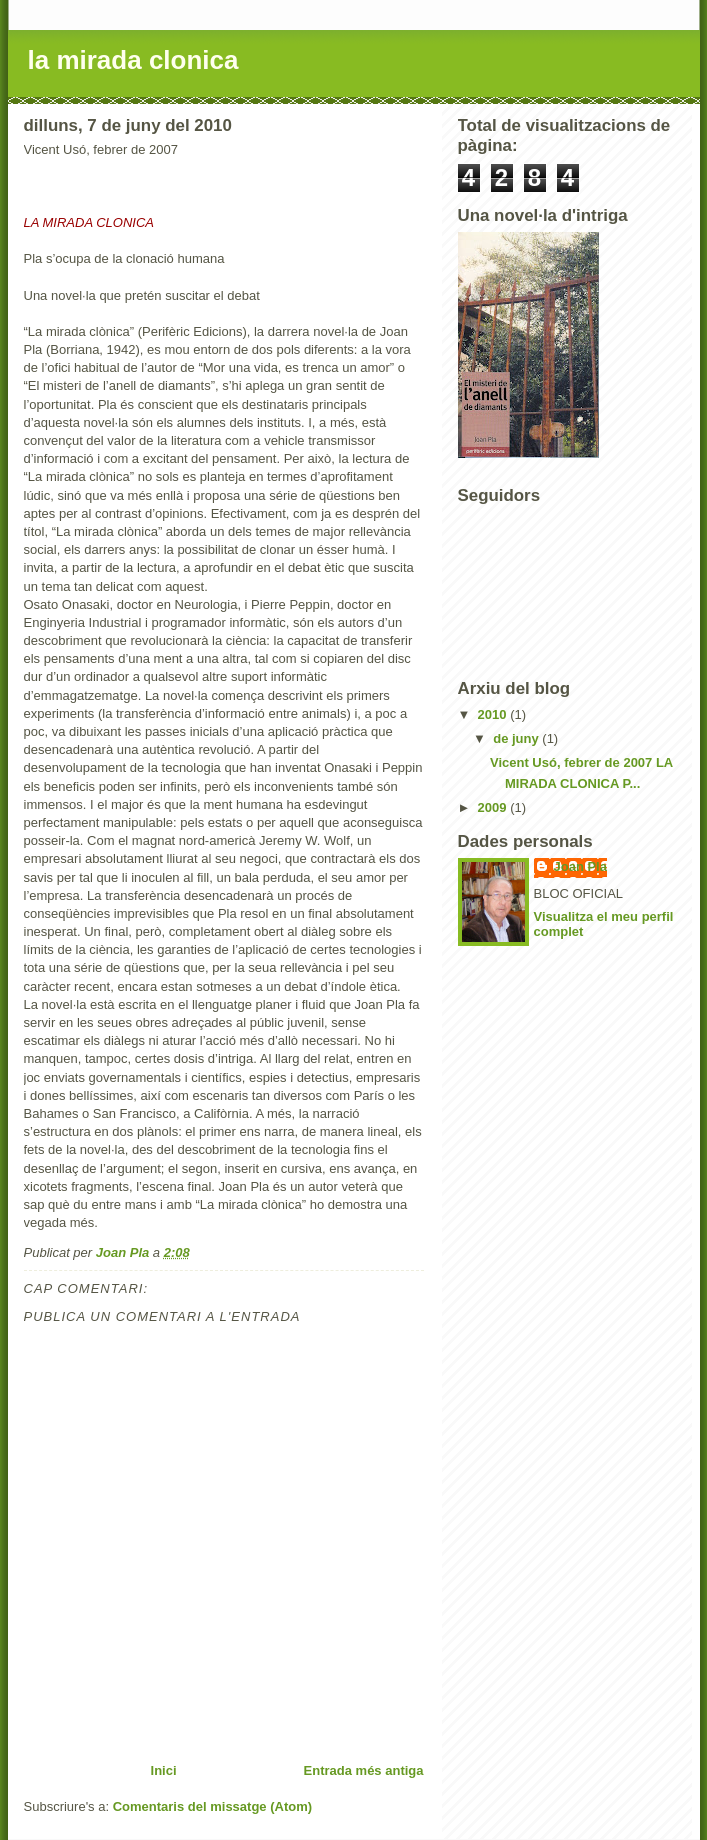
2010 (494, 714)
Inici (164, 1770)
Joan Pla (580, 866)
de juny (517, 738)
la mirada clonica (133, 60)
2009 (494, 807)
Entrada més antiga (364, 1770)
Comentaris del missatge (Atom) (212, 1806)
